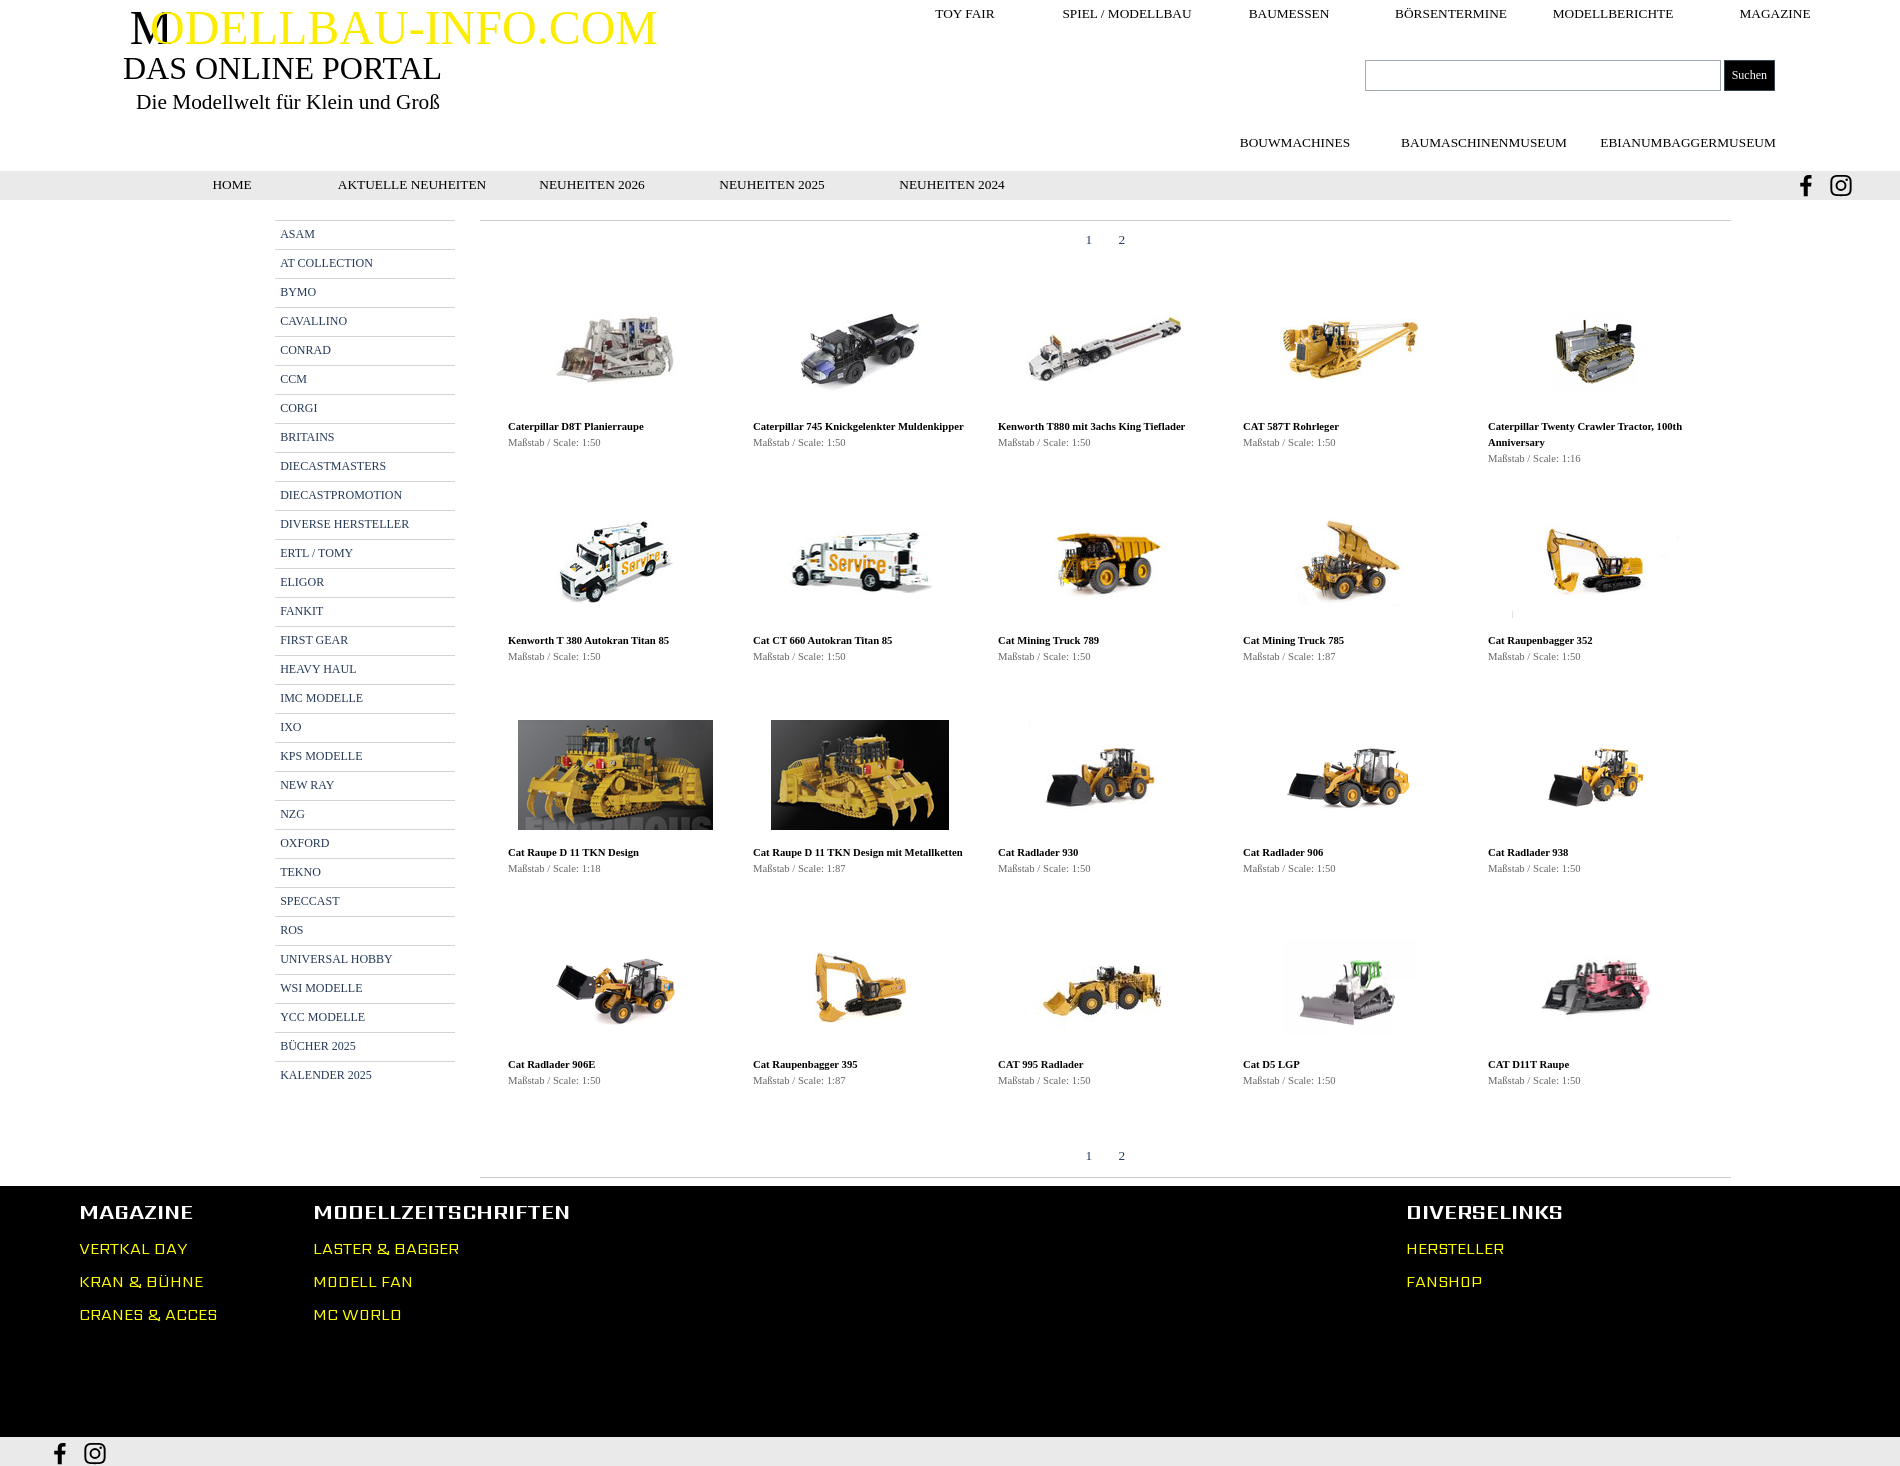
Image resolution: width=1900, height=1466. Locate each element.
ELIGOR (302, 582)
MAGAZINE (1774, 13)
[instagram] (1841, 185)
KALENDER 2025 (326, 1075)
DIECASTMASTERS (333, 466)
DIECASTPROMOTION (341, 495)
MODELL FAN (363, 1281)
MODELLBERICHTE (1613, 13)
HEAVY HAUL (318, 669)
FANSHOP (1444, 1281)
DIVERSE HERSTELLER (344, 524)
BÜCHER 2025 (318, 1046)
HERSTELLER (1455, 1248)
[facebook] (1806, 185)
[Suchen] (1543, 75)
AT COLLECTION (326, 263)
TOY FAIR (964, 13)
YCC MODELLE (322, 1017)
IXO (290, 727)
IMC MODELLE (321, 698)
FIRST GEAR (314, 640)
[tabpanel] (1105, 699)
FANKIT (301, 611)
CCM (293, 379)
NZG (292, 814)
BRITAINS (307, 437)
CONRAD (305, 350)
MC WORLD (357, 1314)
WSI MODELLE (321, 988)
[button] (615, 351)
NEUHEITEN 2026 (592, 184)
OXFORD (304, 843)
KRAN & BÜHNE (141, 1281)
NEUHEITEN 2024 (952, 184)
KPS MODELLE (321, 756)
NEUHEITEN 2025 (772, 184)
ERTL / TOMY (316, 553)
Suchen (1749, 75)
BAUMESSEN (1289, 13)
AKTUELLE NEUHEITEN (412, 184)
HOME (231, 184)
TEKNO (300, 872)
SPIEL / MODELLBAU (1126, 13)
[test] (1484, 142)
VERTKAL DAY (133, 1248)
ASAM (297, 234)
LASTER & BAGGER (386, 1248)
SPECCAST (309, 901)
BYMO (298, 292)
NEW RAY (307, 785)
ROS (291, 930)
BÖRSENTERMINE (1451, 13)
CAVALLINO (313, 321)
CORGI (298, 408)
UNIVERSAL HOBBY (336, 959)
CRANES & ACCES (148, 1314)
